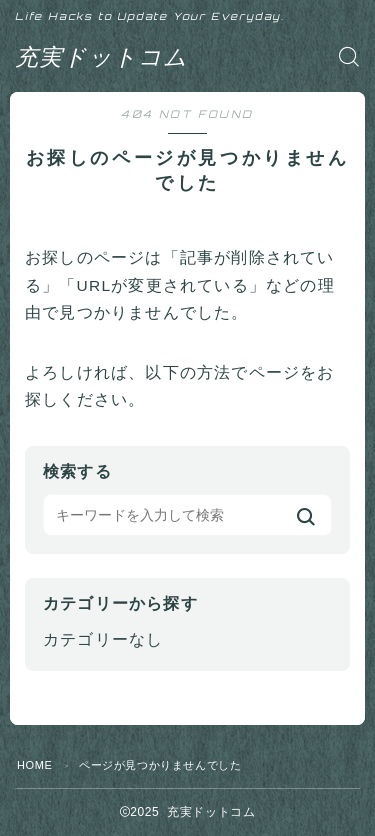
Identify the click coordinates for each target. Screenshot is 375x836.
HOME (34, 765)
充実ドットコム (101, 56)
